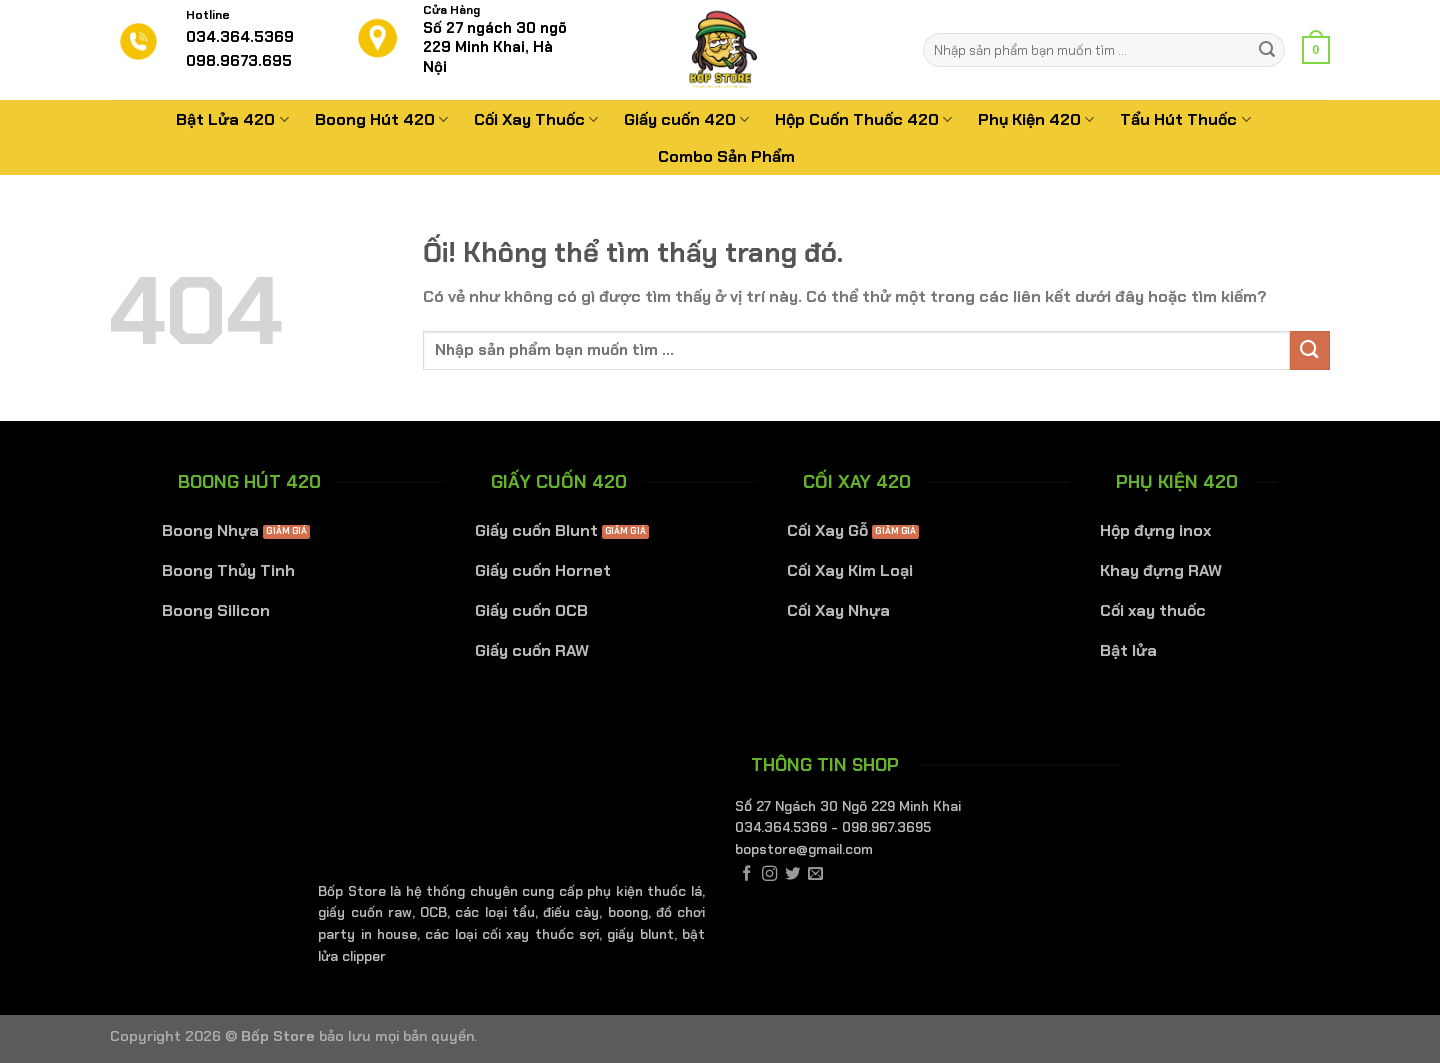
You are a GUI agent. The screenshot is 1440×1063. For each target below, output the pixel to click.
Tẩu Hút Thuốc (1185, 119)
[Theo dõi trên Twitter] (792, 874)
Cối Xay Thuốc (536, 119)
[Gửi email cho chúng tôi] (815, 874)
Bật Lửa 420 (232, 119)
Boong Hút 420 (381, 119)
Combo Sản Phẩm (726, 156)
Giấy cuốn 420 (686, 119)
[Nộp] (1267, 50)
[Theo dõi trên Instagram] (769, 874)
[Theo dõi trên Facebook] (746, 874)
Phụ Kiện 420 (1036, 119)
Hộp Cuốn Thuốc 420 (863, 119)
